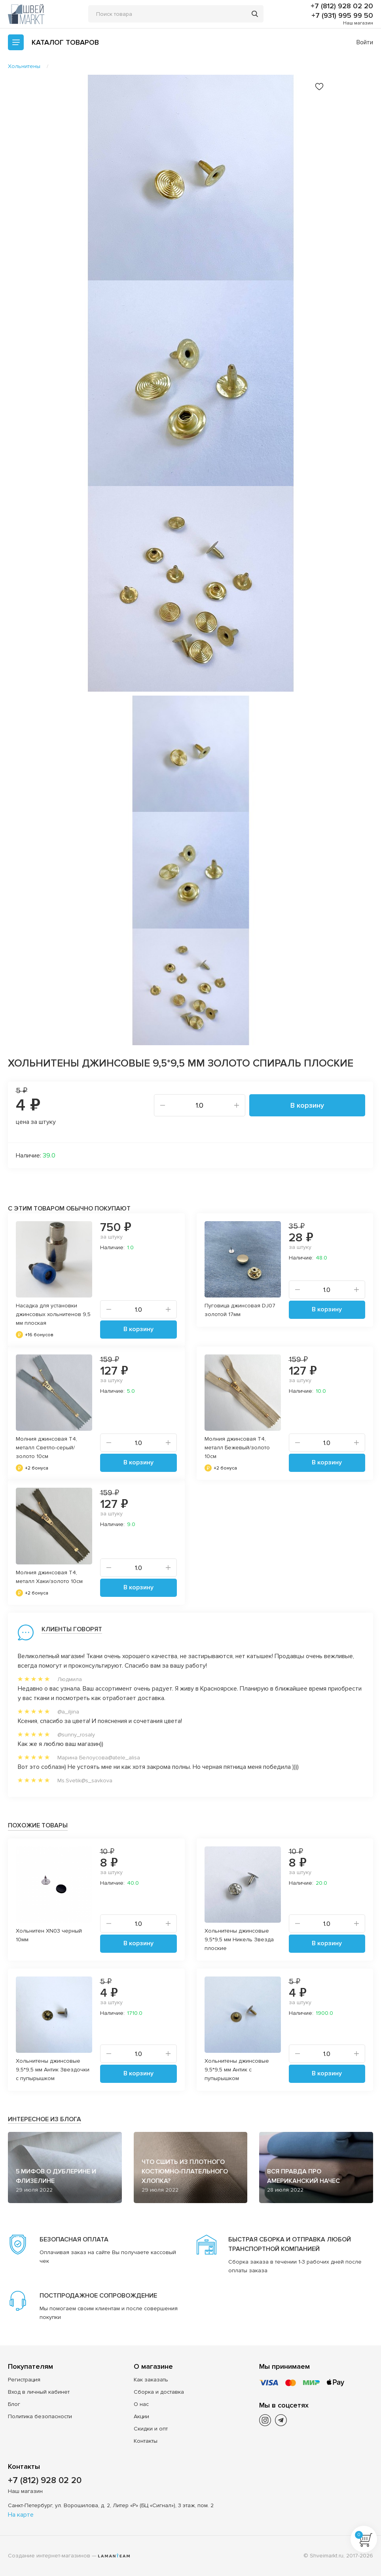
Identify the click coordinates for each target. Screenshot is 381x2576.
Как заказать (151, 2379)
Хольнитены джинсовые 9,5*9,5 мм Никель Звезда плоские (239, 1939)
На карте (21, 2515)
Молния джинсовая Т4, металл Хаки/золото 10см (49, 1577)
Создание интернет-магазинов (49, 2555)
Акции (141, 2416)
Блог (14, 2404)
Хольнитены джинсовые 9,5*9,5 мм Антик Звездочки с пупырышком (52, 2070)
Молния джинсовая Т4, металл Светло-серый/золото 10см (46, 1448)
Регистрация (24, 2379)
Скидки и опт (151, 2428)
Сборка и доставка (159, 2392)
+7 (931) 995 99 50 (342, 15)
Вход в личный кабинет (39, 2392)
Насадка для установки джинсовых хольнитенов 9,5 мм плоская (53, 1314)
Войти (364, 42)
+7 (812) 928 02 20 (342, 6)
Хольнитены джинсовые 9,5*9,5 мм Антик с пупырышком (237, 2070)
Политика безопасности (40, 2416)
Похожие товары (38, 1825)
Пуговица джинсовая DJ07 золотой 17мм (240, 1310)
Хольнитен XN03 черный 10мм (49, 1935)
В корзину (307, 1105)
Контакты (145, 2441)
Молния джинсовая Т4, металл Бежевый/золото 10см (237, 1448)
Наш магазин (358, 23)
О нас (141, 2404)
